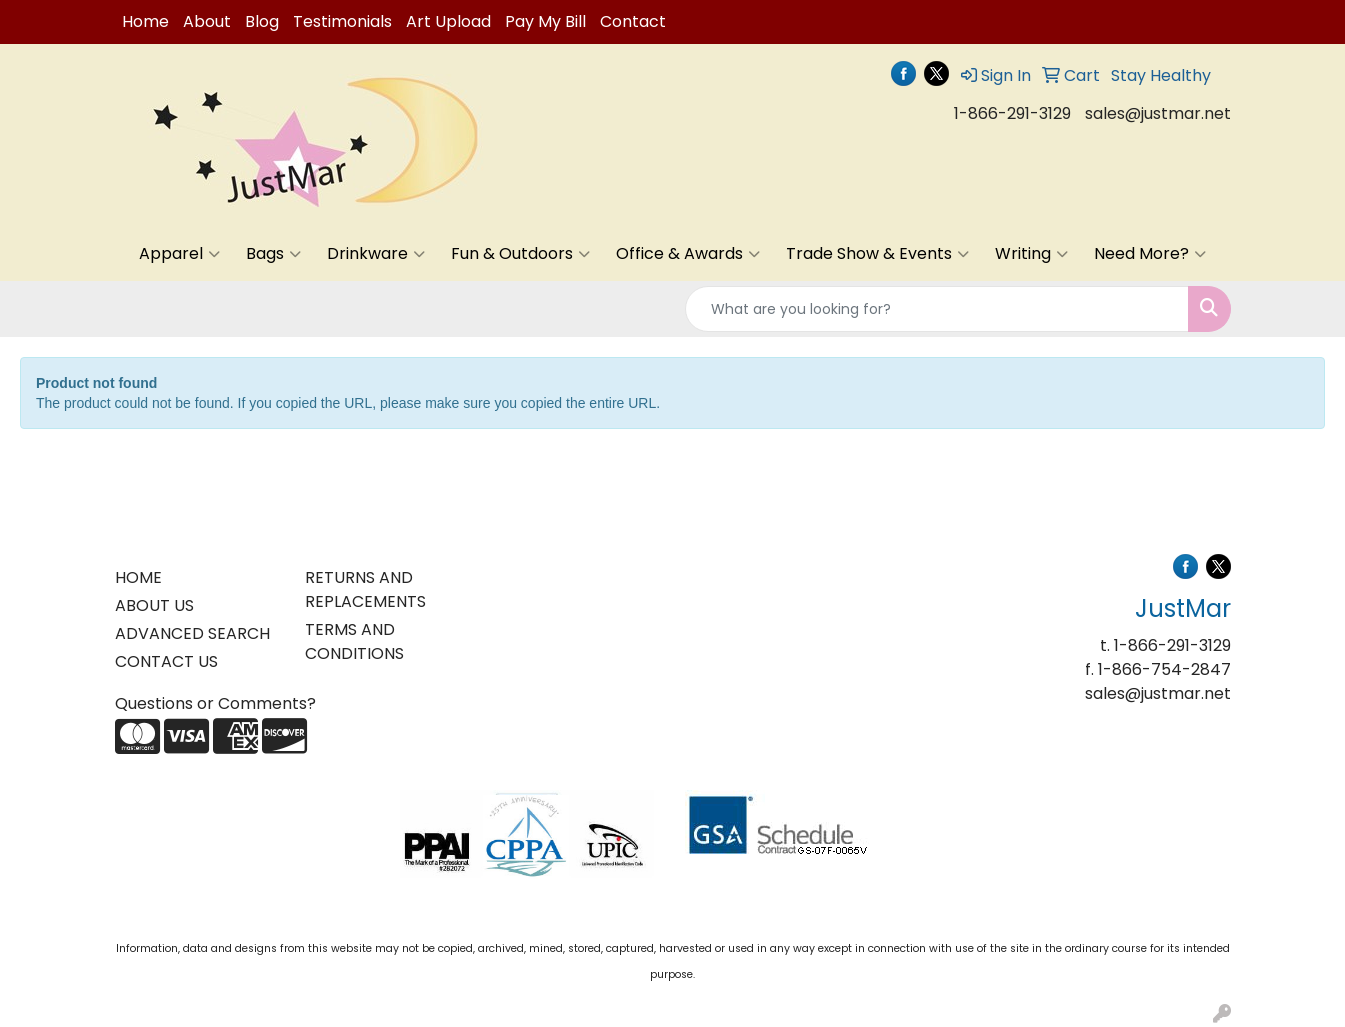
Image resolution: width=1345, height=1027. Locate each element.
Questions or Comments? (215, 703)
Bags (273, 254)
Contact (633, 21)
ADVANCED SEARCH (192, 633)
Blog (262, 21)
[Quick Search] (937, 309)
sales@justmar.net (1158, 113)
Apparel (179, 254)
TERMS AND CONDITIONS (354, 641)
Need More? (1150, 254)
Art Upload (448, 21)
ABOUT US (154, 605)
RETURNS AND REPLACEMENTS (365, 589)
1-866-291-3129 (1012, 113)
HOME (138, 577)
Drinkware (376, 254)
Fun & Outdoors (520, 254)
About (207, 21)
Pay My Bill (545, 21)
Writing (1031, 254)
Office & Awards (688, 254)
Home (145, 21)
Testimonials (342, 21)
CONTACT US (166, 661)
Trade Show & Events (877, 254)
